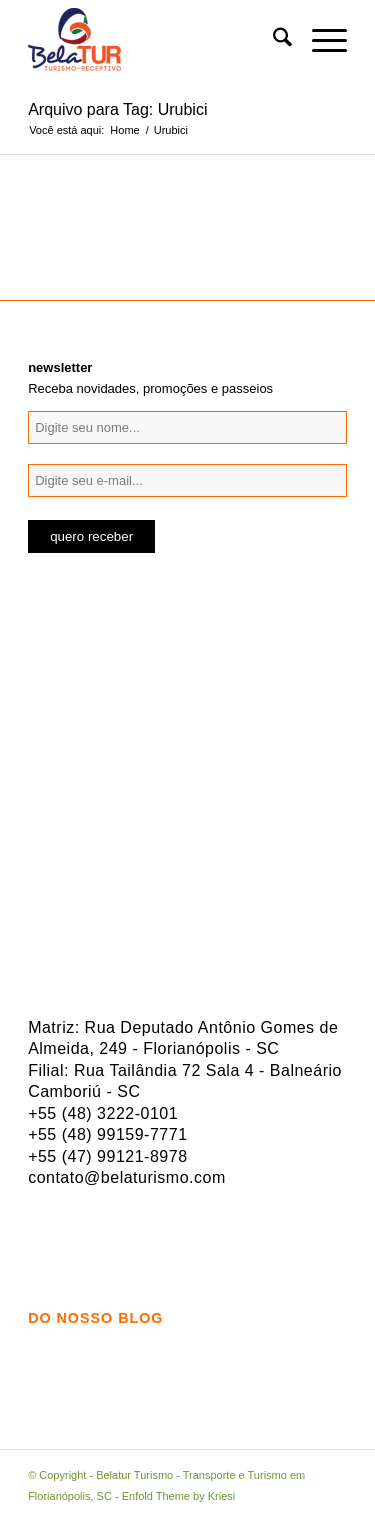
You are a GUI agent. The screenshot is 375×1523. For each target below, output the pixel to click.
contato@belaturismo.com (127, 1177)
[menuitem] (272, 41)
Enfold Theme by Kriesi (179, 1496)
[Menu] (319, 41)
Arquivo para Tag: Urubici (117, 109)
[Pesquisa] (272, 41)
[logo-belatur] (155, 41)
